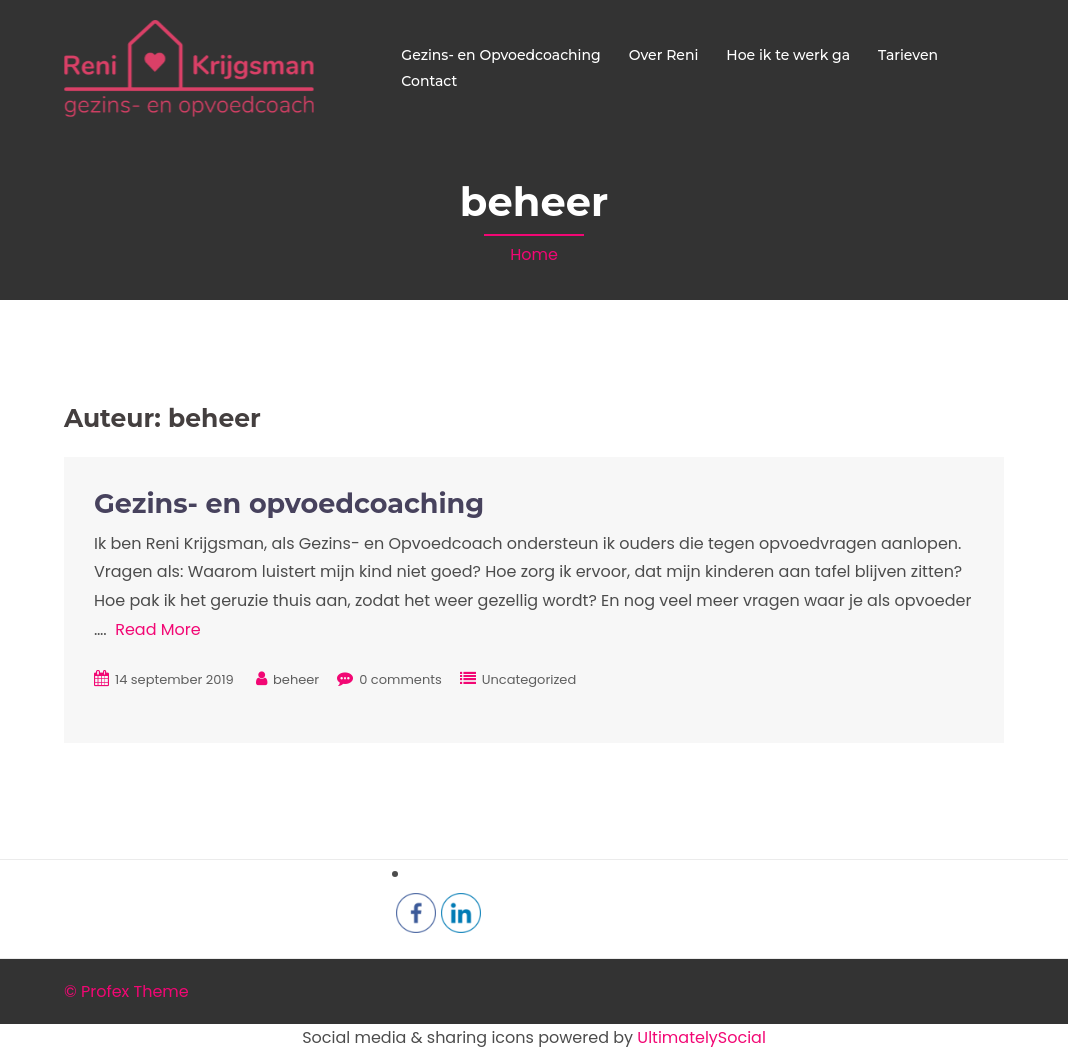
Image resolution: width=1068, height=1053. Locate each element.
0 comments (400, 679)
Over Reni (664, 55)
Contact (429, 81)
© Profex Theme (126, 991)
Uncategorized (529, 679)
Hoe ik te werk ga (788, 55)
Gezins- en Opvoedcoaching (500, 55)
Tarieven (908, 55)
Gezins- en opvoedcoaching (289, 503)
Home (534, 254)
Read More (157, 629)
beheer (296, 679)
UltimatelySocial (701, 1037)
